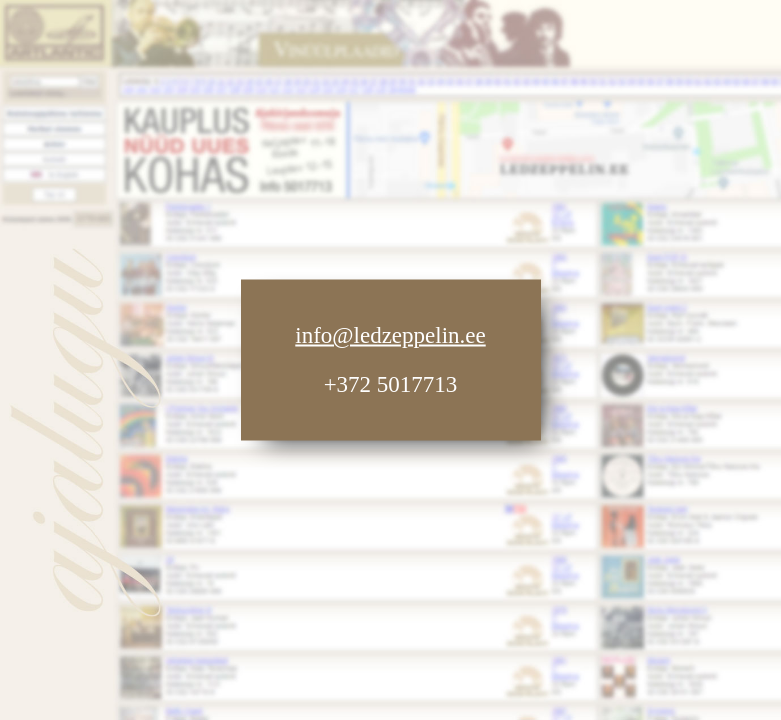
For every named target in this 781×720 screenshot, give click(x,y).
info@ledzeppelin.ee (390, 335)
